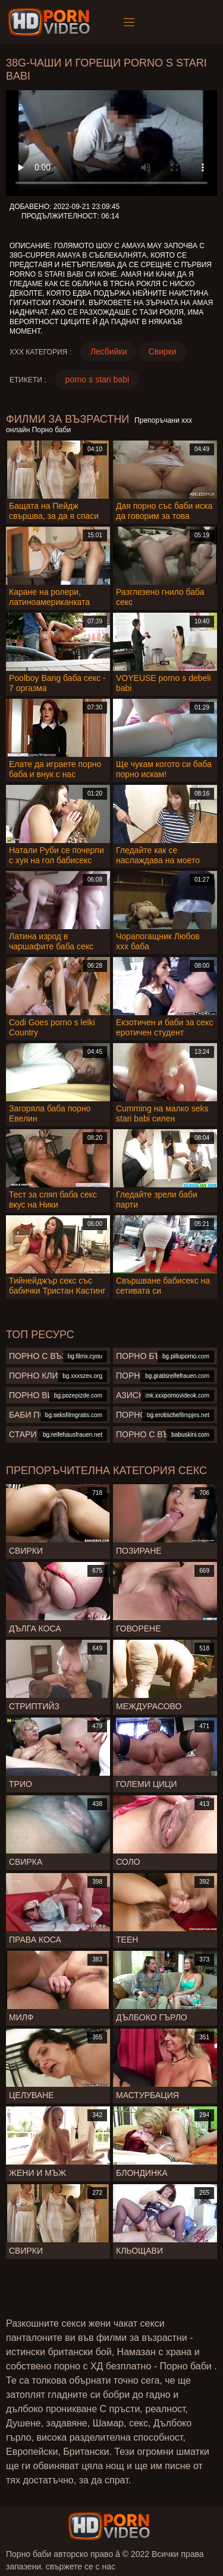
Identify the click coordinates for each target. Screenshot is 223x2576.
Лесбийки (108, 351)
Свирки (162, 351)
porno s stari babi (97, 379)
